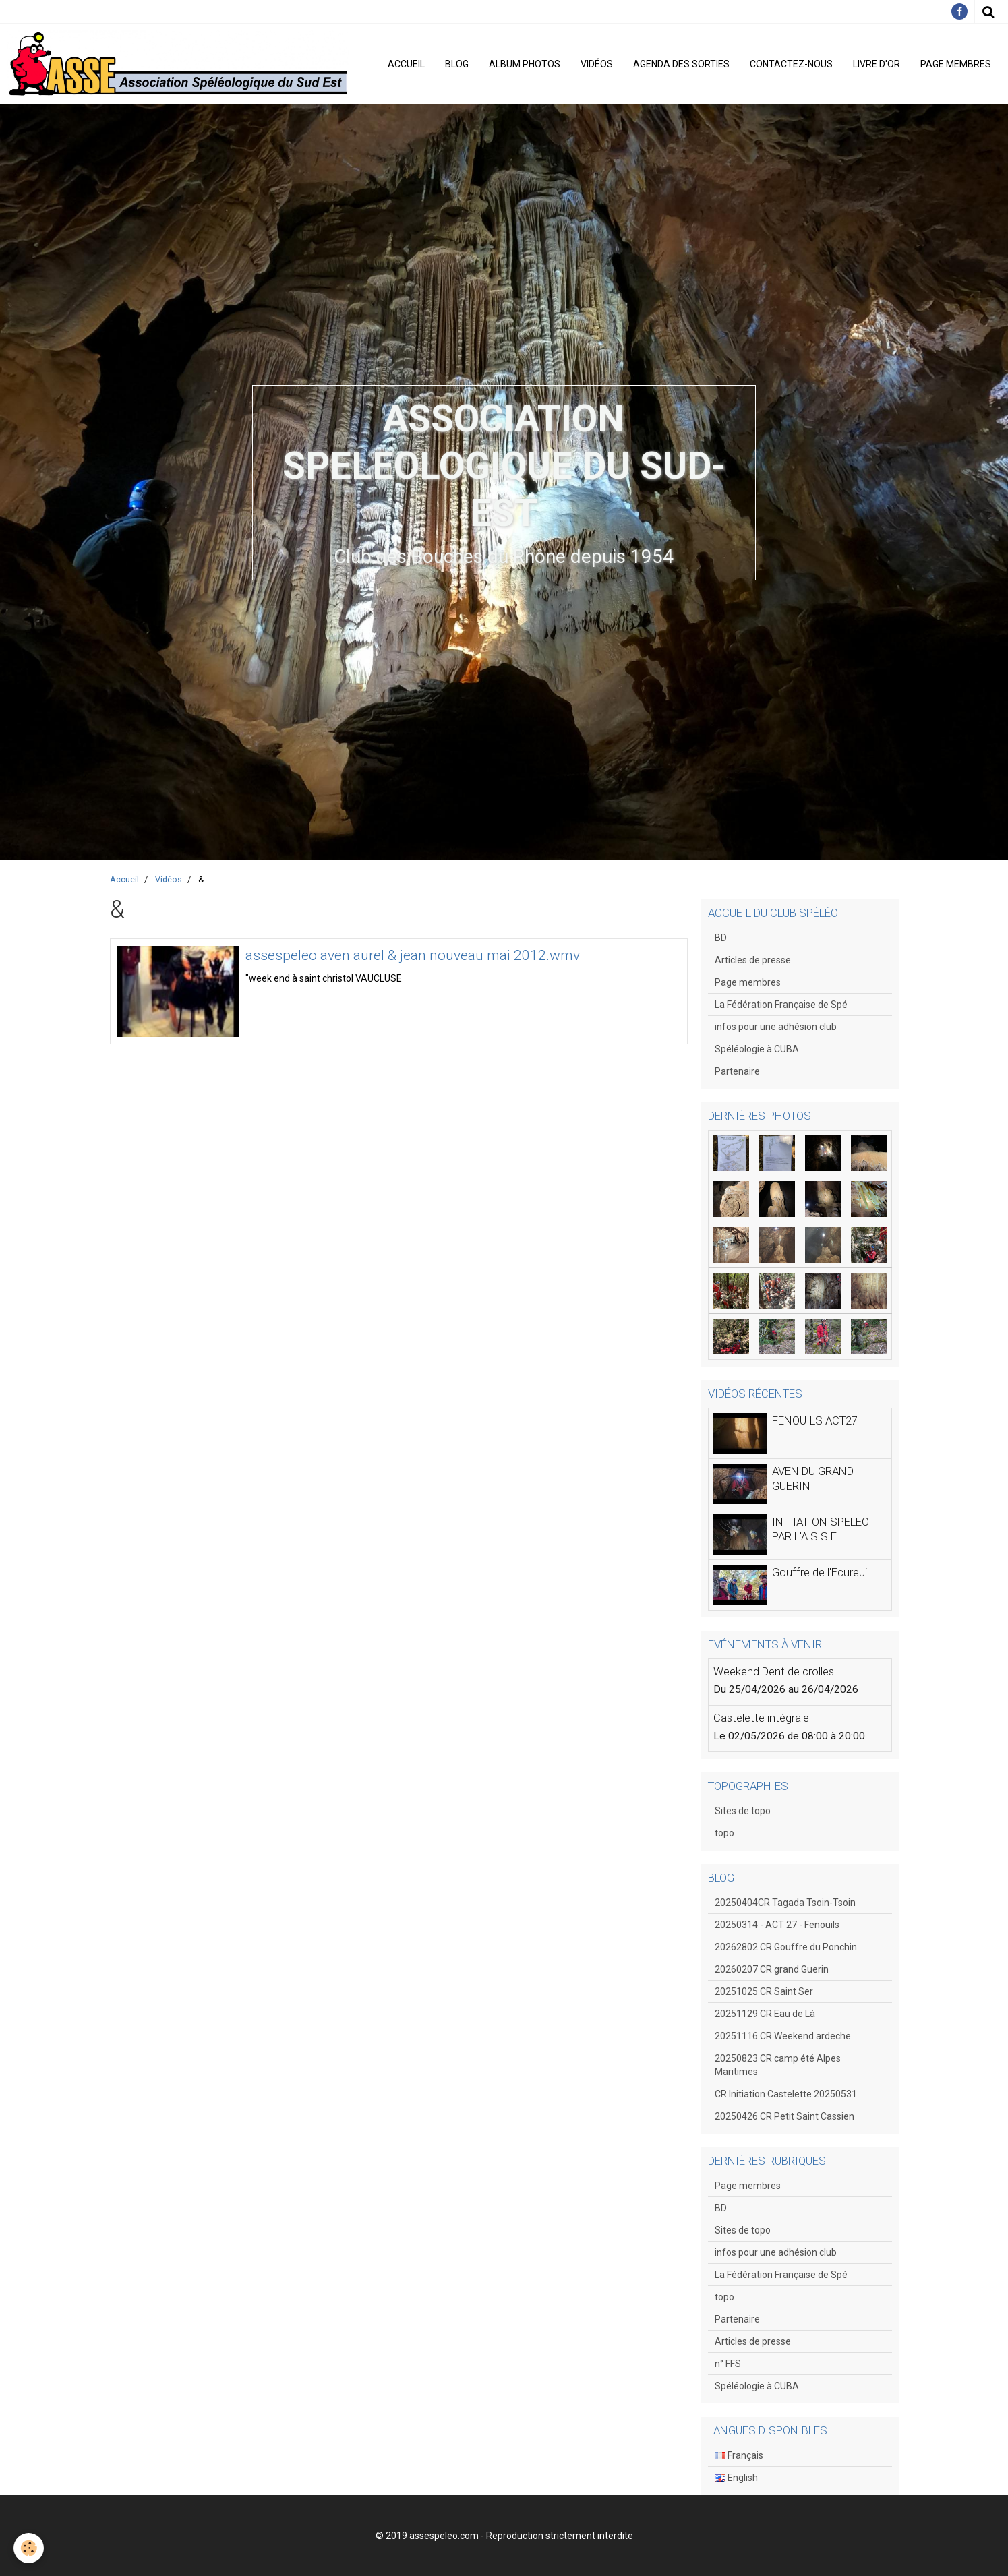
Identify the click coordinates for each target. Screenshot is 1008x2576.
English (736, 2477)
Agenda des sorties (681, 64)
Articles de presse (753, 960)
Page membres (955, 64)
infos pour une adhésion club (776, 1026)
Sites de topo (743, 1810)
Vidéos (597, 64)
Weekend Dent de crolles (773, 1671)
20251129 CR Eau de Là (765, 2013)
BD (721, 937)
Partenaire (737, 1071)
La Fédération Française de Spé (781, 1004)
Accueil (406, 64)
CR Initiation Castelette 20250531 (786, 2094)
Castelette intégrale (761, 1718)
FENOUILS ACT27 (815, 1420)
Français (739, 2455)
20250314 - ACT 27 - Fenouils (777, 1924)
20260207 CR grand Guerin (772, 1969)
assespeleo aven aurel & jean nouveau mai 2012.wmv (412, 956)
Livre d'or (876, 64)
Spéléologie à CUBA (757, 1049)
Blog (457, 64)
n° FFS (728, 2363)
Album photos (524, 64)
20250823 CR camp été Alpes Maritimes (778, 2065)
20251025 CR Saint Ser (764, 1991)
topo (724, 1833)
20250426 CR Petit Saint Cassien (784, 2116)
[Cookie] (28, 2548)
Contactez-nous (791, 64)
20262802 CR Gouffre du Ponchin (786, 1947)
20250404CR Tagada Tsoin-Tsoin (785, 1902)
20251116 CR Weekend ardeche (783, 2036)
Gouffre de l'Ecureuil (820, 1572)
